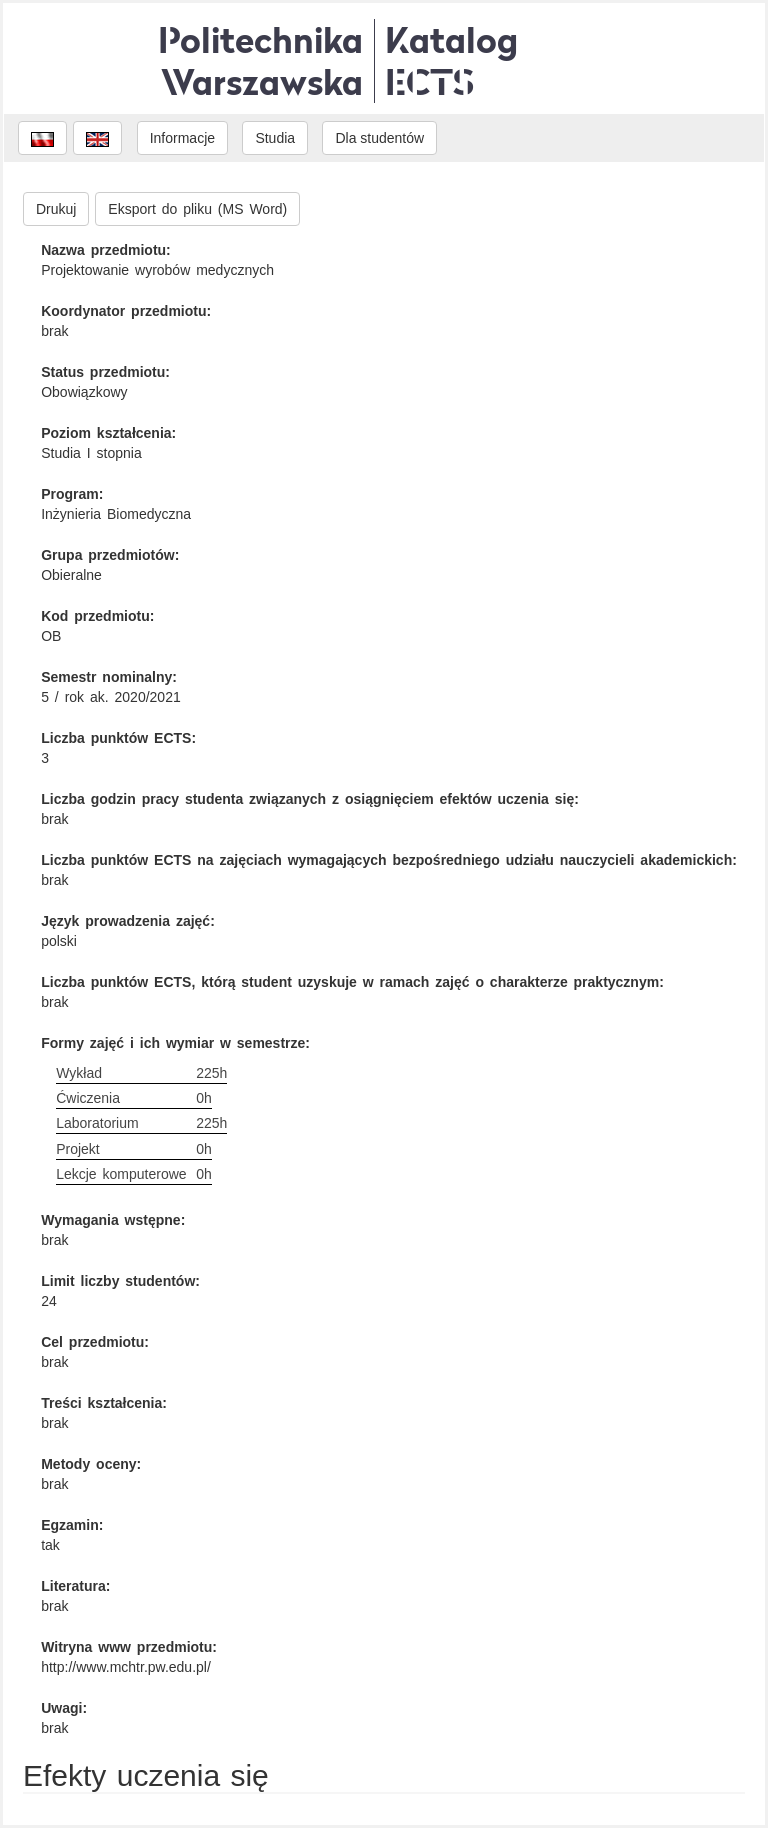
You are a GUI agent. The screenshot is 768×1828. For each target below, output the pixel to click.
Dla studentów (379, 138)
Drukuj (56, 209)
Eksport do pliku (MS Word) (197, 209)
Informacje (182, 138)
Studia (275, 138)
